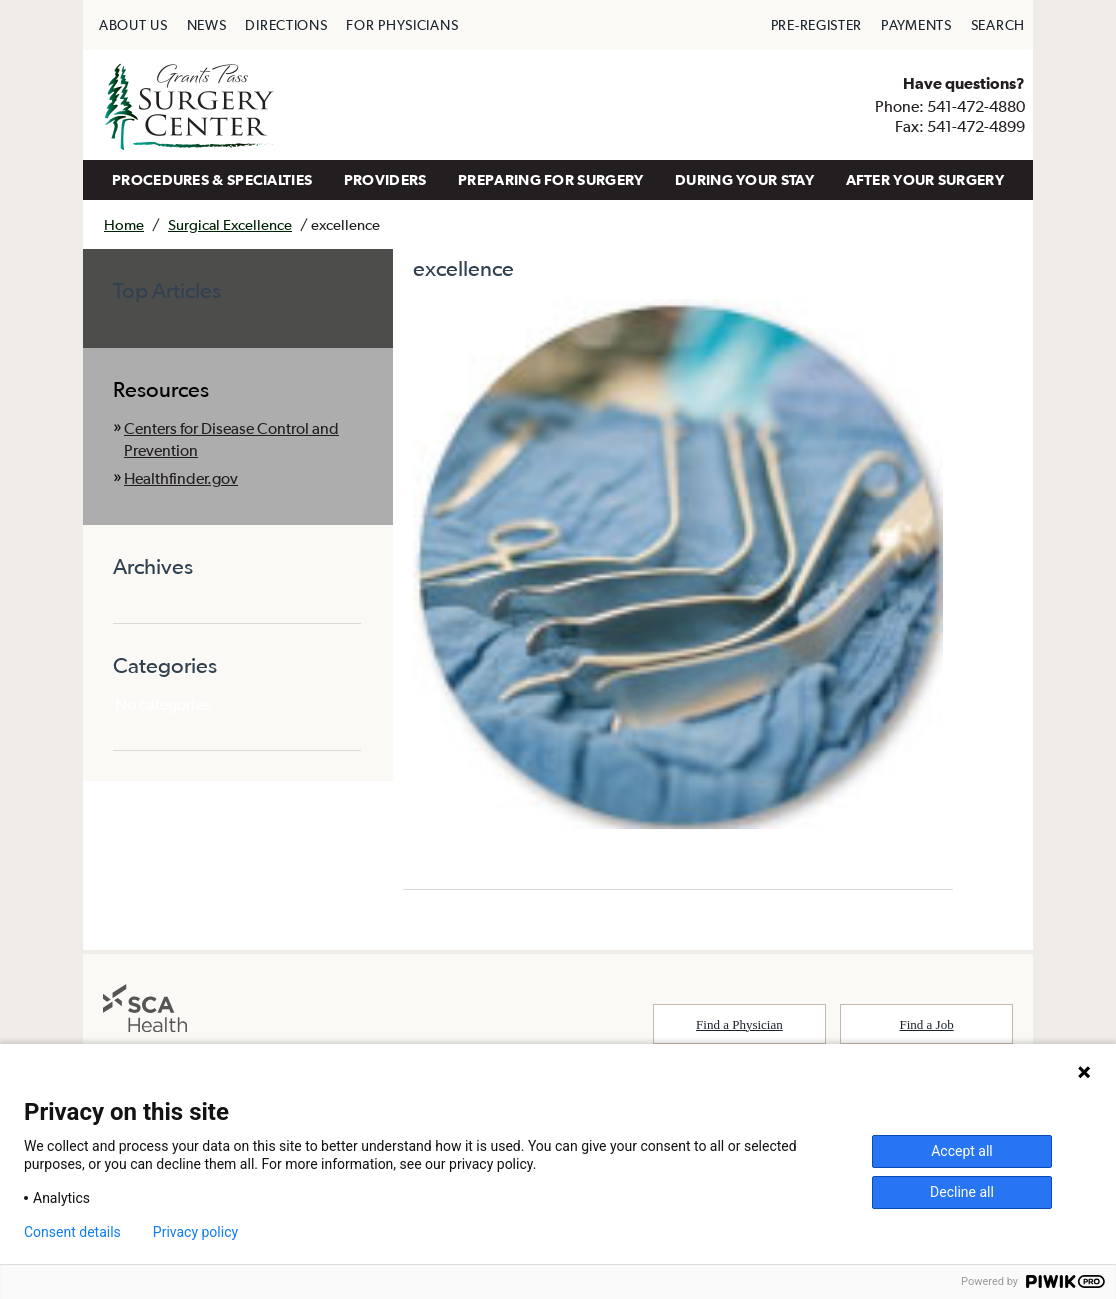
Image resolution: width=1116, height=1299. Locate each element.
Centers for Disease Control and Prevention (231, 439)
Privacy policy (195, 1232)
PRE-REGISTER (816, 25)
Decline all (962, 1192)
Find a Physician (739, 1024)
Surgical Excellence (230, 224)
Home (124, 224)
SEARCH (998, 25)
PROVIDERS (385, 179)
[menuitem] (133, 25)
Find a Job (927, 1024)
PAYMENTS (916, 25)
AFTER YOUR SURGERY (925, 179)
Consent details (72, 1232)
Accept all (962, 1151)
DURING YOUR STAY (744, 179)
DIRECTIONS (286, 25)
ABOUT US (133, 25)
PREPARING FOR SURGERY (550, 179)
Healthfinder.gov (181, 478)
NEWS (207, 25)
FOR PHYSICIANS (402, 25)
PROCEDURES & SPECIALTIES (212, 179)
